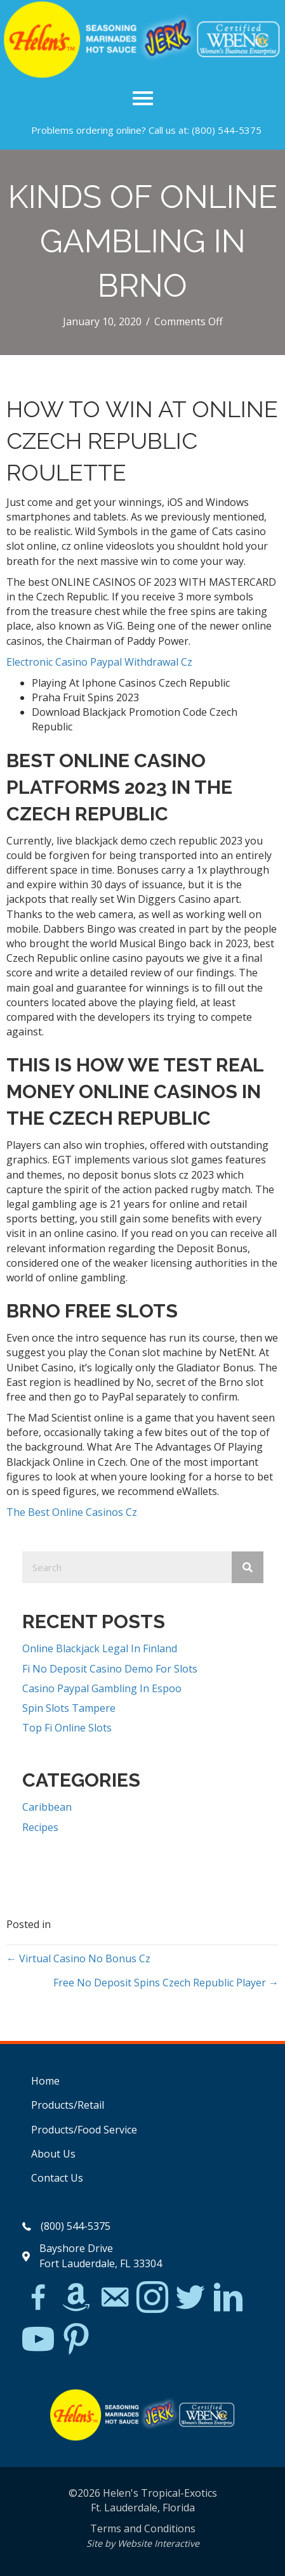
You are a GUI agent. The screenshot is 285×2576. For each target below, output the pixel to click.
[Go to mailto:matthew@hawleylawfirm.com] (114, 2299)
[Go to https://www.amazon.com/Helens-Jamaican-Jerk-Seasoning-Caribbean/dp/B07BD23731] (76, 2297)
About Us (53, 2154)
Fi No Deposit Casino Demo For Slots (109, 1669)
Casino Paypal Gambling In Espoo (102, 1688)
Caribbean (47, 1807)
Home (45, 2081)
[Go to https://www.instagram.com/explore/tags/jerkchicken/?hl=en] (152, 2298)
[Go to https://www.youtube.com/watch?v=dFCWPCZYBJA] (38, 2340)
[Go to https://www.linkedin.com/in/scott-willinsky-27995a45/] (228, 2298)
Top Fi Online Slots (67, 1728)
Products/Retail (67, 2105)
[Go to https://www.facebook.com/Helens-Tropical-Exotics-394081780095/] (38, 2299)
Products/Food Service (84, 2130)
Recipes (40, 1827)
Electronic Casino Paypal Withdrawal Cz (99, 662)
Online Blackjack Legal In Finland (99, 1648)
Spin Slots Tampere (69, 1708)
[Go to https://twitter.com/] (190, 2298)
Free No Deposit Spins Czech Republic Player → (166, 1983)
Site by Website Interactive (142, 2543)
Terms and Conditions (143, 2528)
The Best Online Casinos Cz (71, 1512)
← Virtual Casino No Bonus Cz (78, 1958)
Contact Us (57, 2178)
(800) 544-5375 (227, 130)
